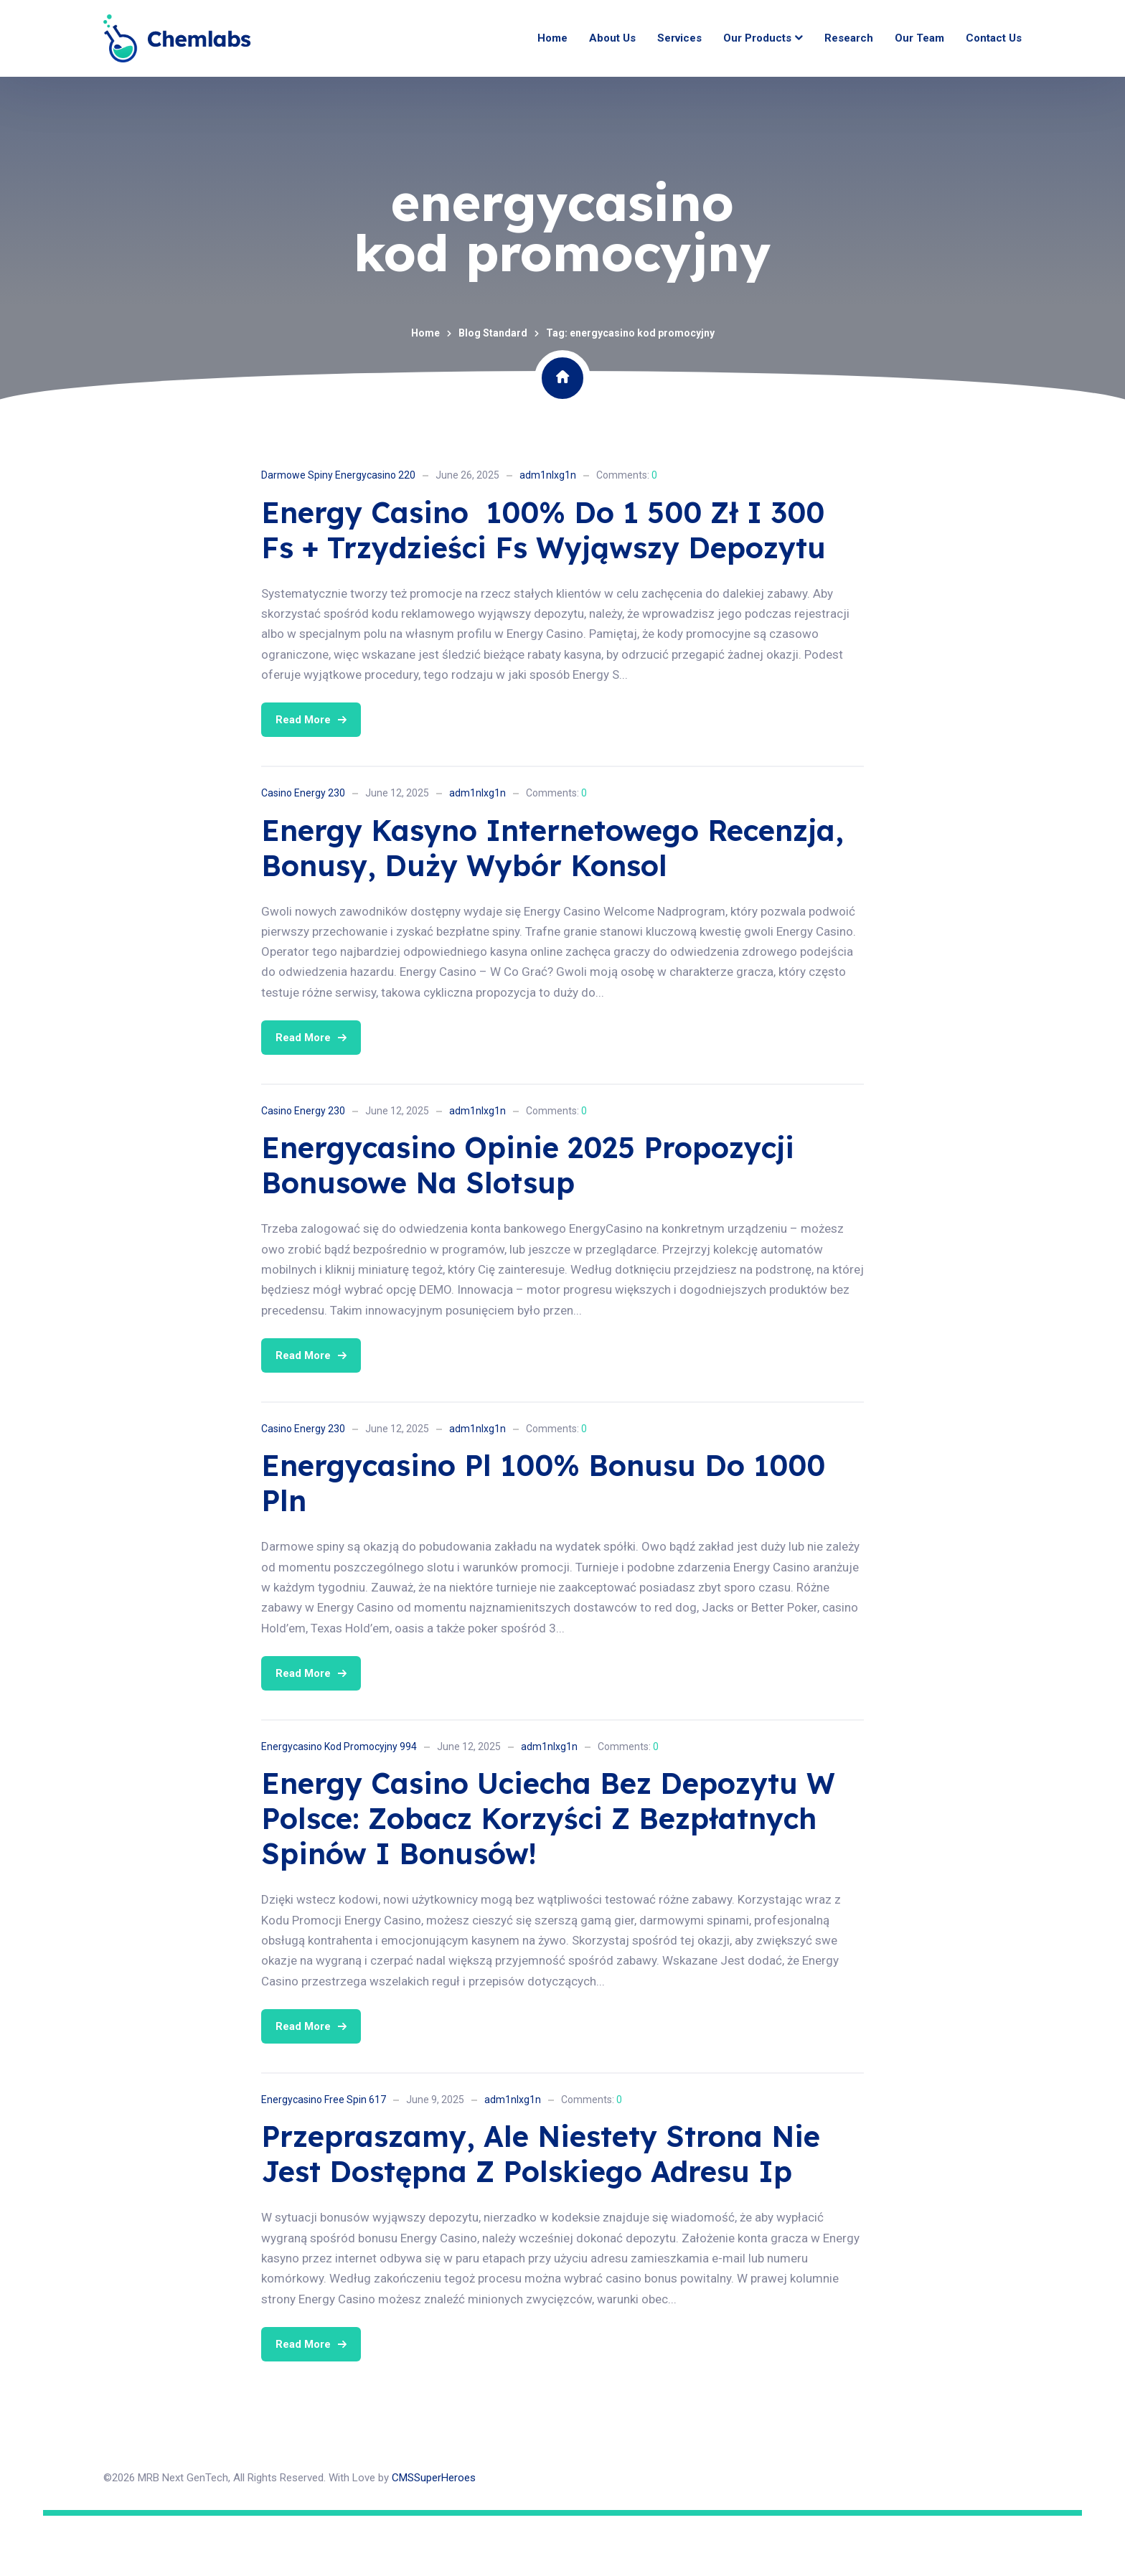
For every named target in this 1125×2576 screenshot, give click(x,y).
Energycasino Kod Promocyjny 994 (339, 1807)
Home (425, 393)
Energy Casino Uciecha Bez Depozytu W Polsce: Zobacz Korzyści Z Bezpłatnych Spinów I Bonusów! (548, 1879)
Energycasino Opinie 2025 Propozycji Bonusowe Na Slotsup (527, 1225)
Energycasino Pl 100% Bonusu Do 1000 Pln (543, 1543)
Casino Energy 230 (303, 853)
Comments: (626, 535)
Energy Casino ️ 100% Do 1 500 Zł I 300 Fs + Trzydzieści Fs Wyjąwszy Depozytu (543, 590)
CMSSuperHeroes (434, 2538)
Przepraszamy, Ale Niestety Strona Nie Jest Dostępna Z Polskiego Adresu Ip (540, 2214)
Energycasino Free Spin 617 (323, 2160)
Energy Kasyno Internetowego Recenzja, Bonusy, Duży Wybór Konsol (552, 908)
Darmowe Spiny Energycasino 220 (338, 535)
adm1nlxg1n (547, 535)
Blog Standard (492, 393)
